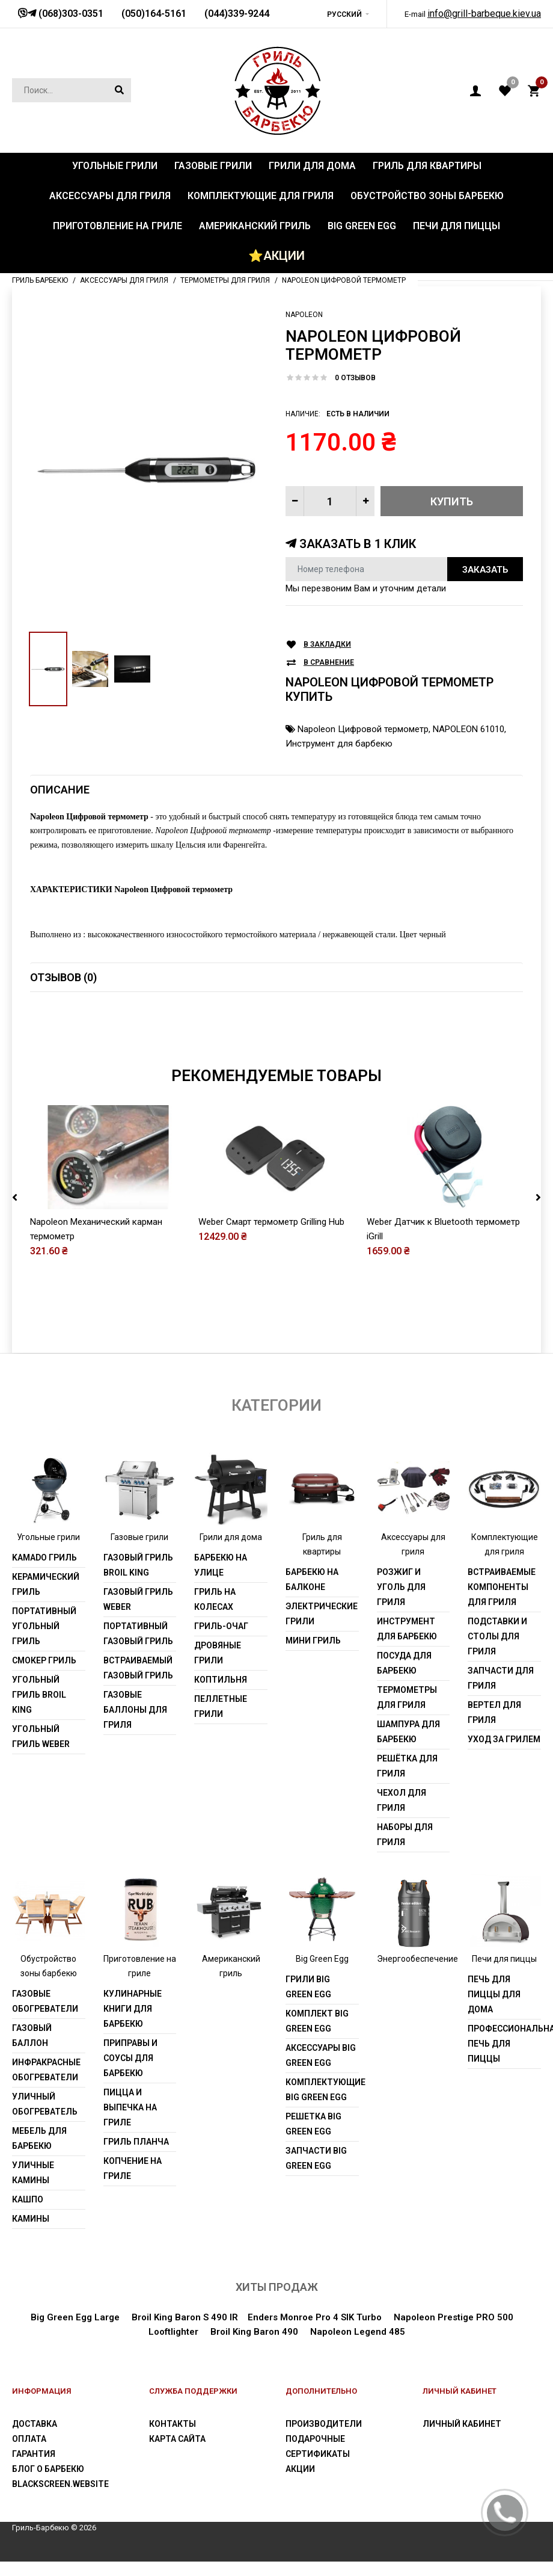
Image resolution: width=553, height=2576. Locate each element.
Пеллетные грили (220, 1706)
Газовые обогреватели (45, 2001)
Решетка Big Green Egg (313, 2124)
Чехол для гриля (401, 1800)
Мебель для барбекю (39, 2138)
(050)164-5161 (153, 13)
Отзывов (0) (63, 977)
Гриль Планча (136, 2141)
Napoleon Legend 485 (357, 2331)
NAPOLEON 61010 (468, 729)
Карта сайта (177, 2439)
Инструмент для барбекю (339, 743)
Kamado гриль (44, 1557)
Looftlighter (173, 2331)
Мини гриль (313, 1640)
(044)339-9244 (236, 13)
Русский (344, 14)
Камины (30, 2218)
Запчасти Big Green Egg (316, 2158)
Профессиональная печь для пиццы (504, 2043)
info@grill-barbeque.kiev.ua (484, 13)
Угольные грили (48, 1537)
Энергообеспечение (417, 1959)
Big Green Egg (322, 1959)
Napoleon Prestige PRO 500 (453, 2317)
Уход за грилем (504, 1739)
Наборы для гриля (405, 1834)
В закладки (327, 644)
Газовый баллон (32, 2035)
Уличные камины (33, 2172)
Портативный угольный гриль (44, 1626)
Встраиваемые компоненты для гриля (502, 1587)
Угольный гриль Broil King (39, 1695)
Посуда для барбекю (404, 1663)
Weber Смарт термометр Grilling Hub (271, 1221)
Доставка (34, 2424)
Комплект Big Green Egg (317, 2021)
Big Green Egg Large (75, 2317)
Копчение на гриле (132, 2168)
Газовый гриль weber (138, 1599)
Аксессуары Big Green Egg (321, 2055)
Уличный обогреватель (45, 2104)
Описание (60, 789)
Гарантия (33, 2454)
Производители (324, 2424)
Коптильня (220, 1679)
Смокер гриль (44, 1660)
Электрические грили (322, 1613)
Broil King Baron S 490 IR (185, 2317)
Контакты (172, 2424)
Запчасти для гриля (501, 1678)
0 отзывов (355, 378)
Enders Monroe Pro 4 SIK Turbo (315, 2317)
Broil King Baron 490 (254, 2331)
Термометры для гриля (407, 1697)
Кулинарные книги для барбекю (132, 2009)
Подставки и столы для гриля (497, 1636)
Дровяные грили (217, 1653)
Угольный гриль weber (41, 1736)
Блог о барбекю (48, 2469)
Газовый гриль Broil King (138, 1565)
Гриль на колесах (215, 1599)
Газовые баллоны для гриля (135, 1710)
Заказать (485, 569)
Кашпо (27, 2199)
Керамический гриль (45, 1584)
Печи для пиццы (504, 1959)
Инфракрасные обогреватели (46, 2069)
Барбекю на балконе (312, 1579)
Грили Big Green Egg (308, 1986)
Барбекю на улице (220, 1565)
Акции (300, 2469)
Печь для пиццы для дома (494, 1994)
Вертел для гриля (494, 1712)
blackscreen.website (60, 2484)
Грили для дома (231, 1537)
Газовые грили (139, 1537)
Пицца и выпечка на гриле (130, 2107)
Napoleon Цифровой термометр (363, 729)
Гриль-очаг (221, 1626)
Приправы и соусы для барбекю (130, 2058)
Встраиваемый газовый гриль (138, 1668)
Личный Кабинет (462, 2424)
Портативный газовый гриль (138, 1633)
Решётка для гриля (407, 1766)
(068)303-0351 (69, 13)
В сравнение (329, 662)
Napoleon (304, 314)
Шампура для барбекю (408, 1731)
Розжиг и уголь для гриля (401, 1587)
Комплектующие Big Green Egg (322, 2089)
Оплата (29, 2439)
